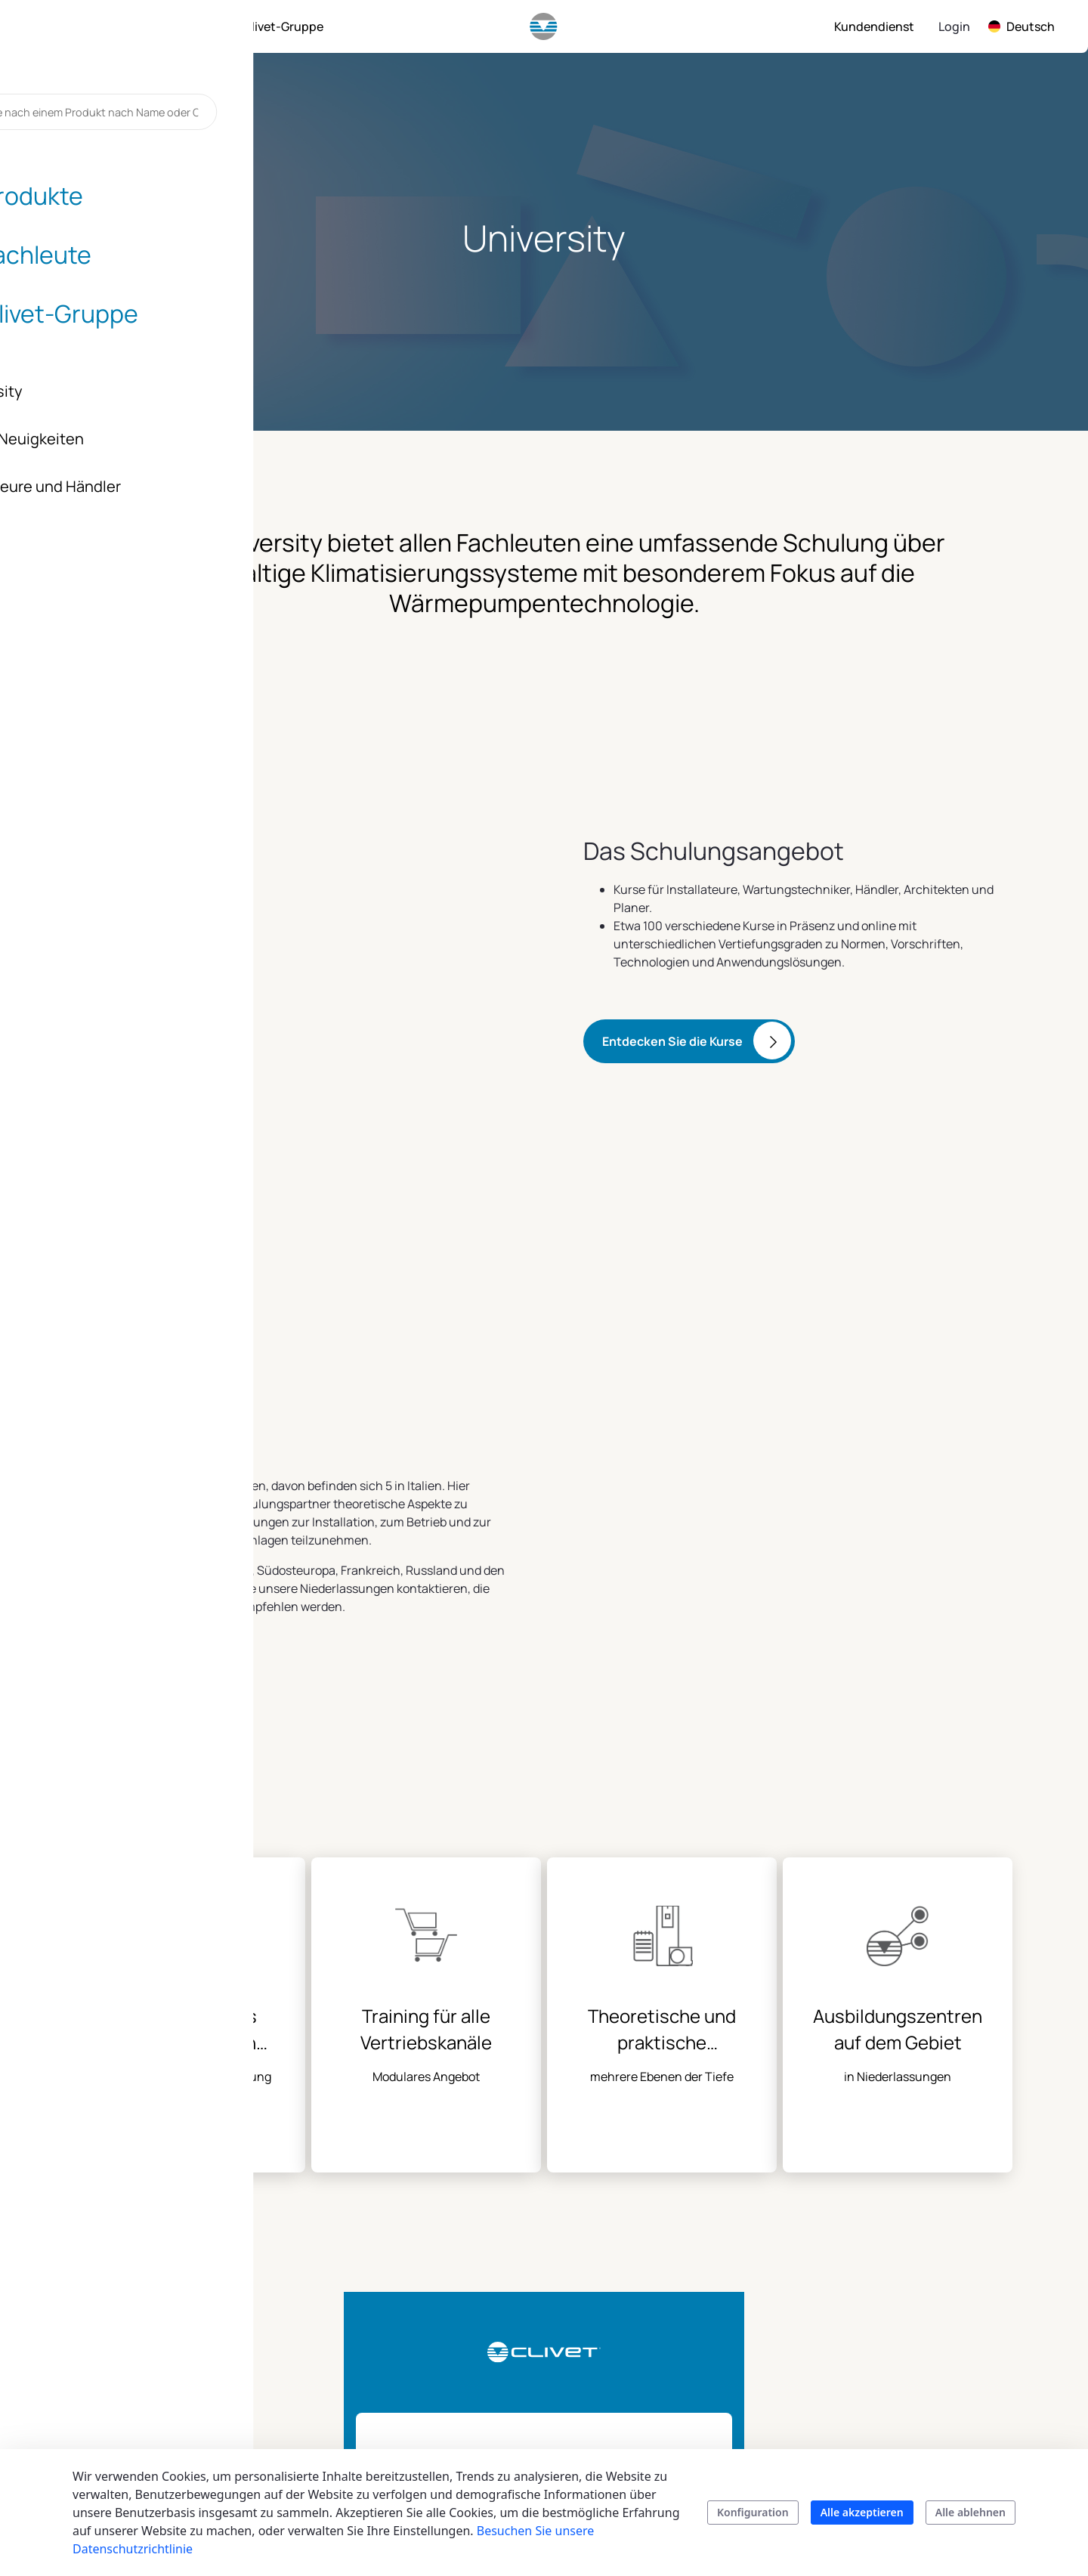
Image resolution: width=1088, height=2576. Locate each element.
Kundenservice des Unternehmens (783, 2404)
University (629, 2395)
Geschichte (889, 2332)
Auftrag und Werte (910, 2304)
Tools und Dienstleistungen (649, 2286)
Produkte (501, 2251)
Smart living (508, 2341)
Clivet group (893, 2251)
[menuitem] (111, 26)
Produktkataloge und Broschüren (533, 2377)
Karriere (881, 2413)
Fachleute (630, 2251)
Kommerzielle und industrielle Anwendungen (525, 2295)
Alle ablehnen (970, 2512)
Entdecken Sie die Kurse (672, 987)
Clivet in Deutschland (917, 2440)
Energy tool (633, 2368)
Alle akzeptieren (862, 2512)
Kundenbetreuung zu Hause (790, 2359)
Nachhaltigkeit (899, 2277)
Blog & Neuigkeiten (913, 2359)
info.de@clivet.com (162, 2350)
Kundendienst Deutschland (769, 2313)
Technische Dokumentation (646, 2332)
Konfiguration (753, 2512)
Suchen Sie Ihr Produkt (514, 2422)
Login (954, 26)
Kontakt (753, 2251)
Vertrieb (752, 2277)
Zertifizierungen (903, 2386)
